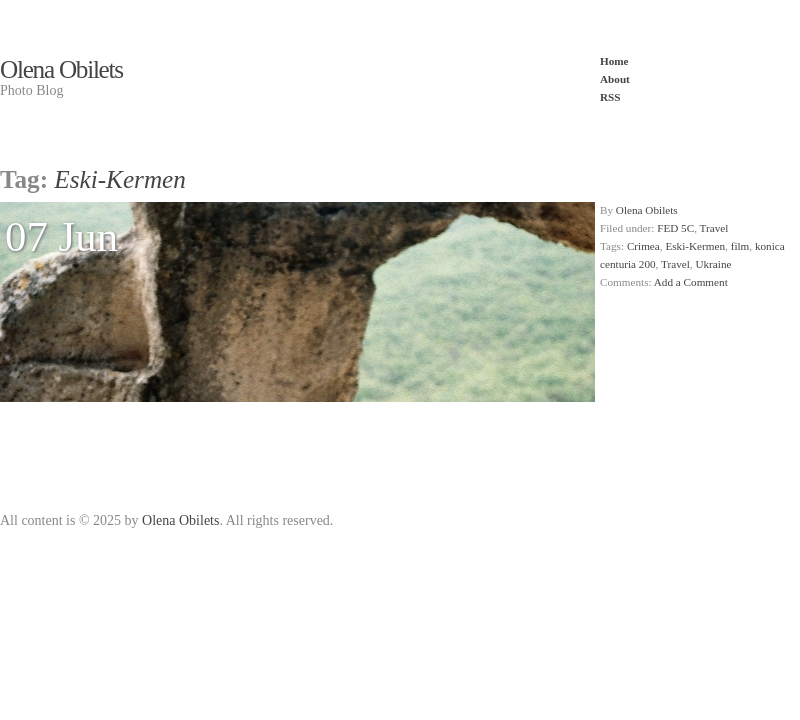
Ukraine (713, 264)
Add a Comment (691, 282)
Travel (714, 228)
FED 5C (675, 228)
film (740, 246)
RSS (610, 97)
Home (614, 61)
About (615, 79)
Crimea (643, 246)
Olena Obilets (61, 69)
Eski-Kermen (695, 246)
